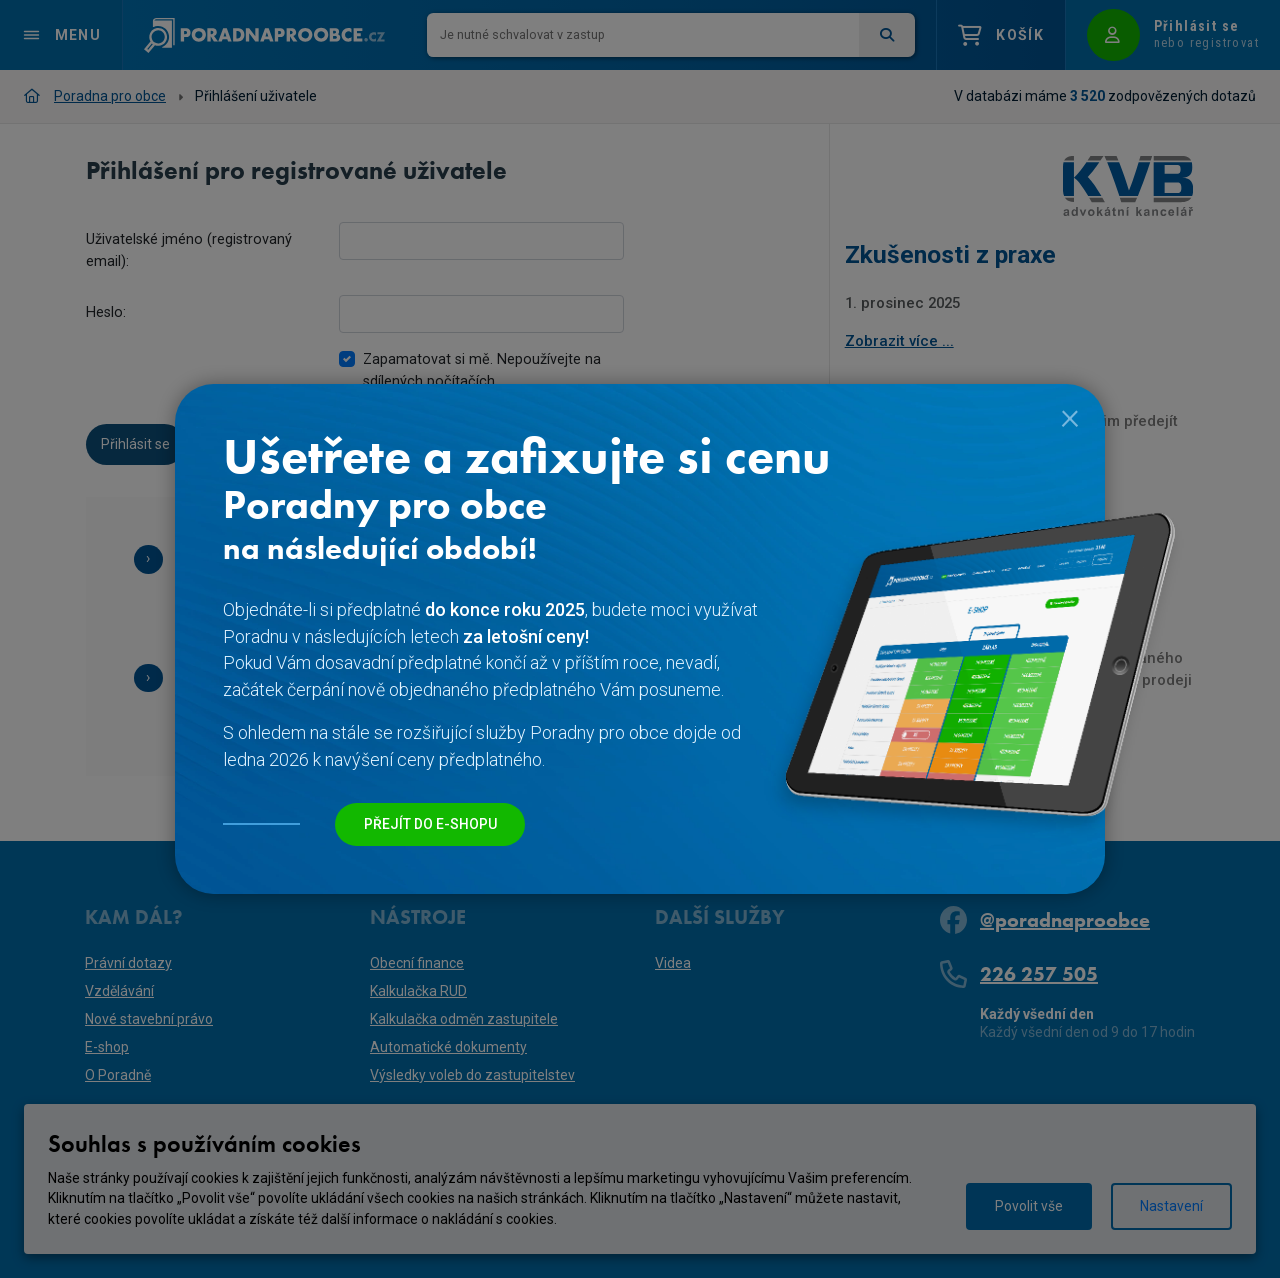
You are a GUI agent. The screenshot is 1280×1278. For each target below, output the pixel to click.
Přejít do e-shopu (430, 824)
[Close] (1070, 416)
